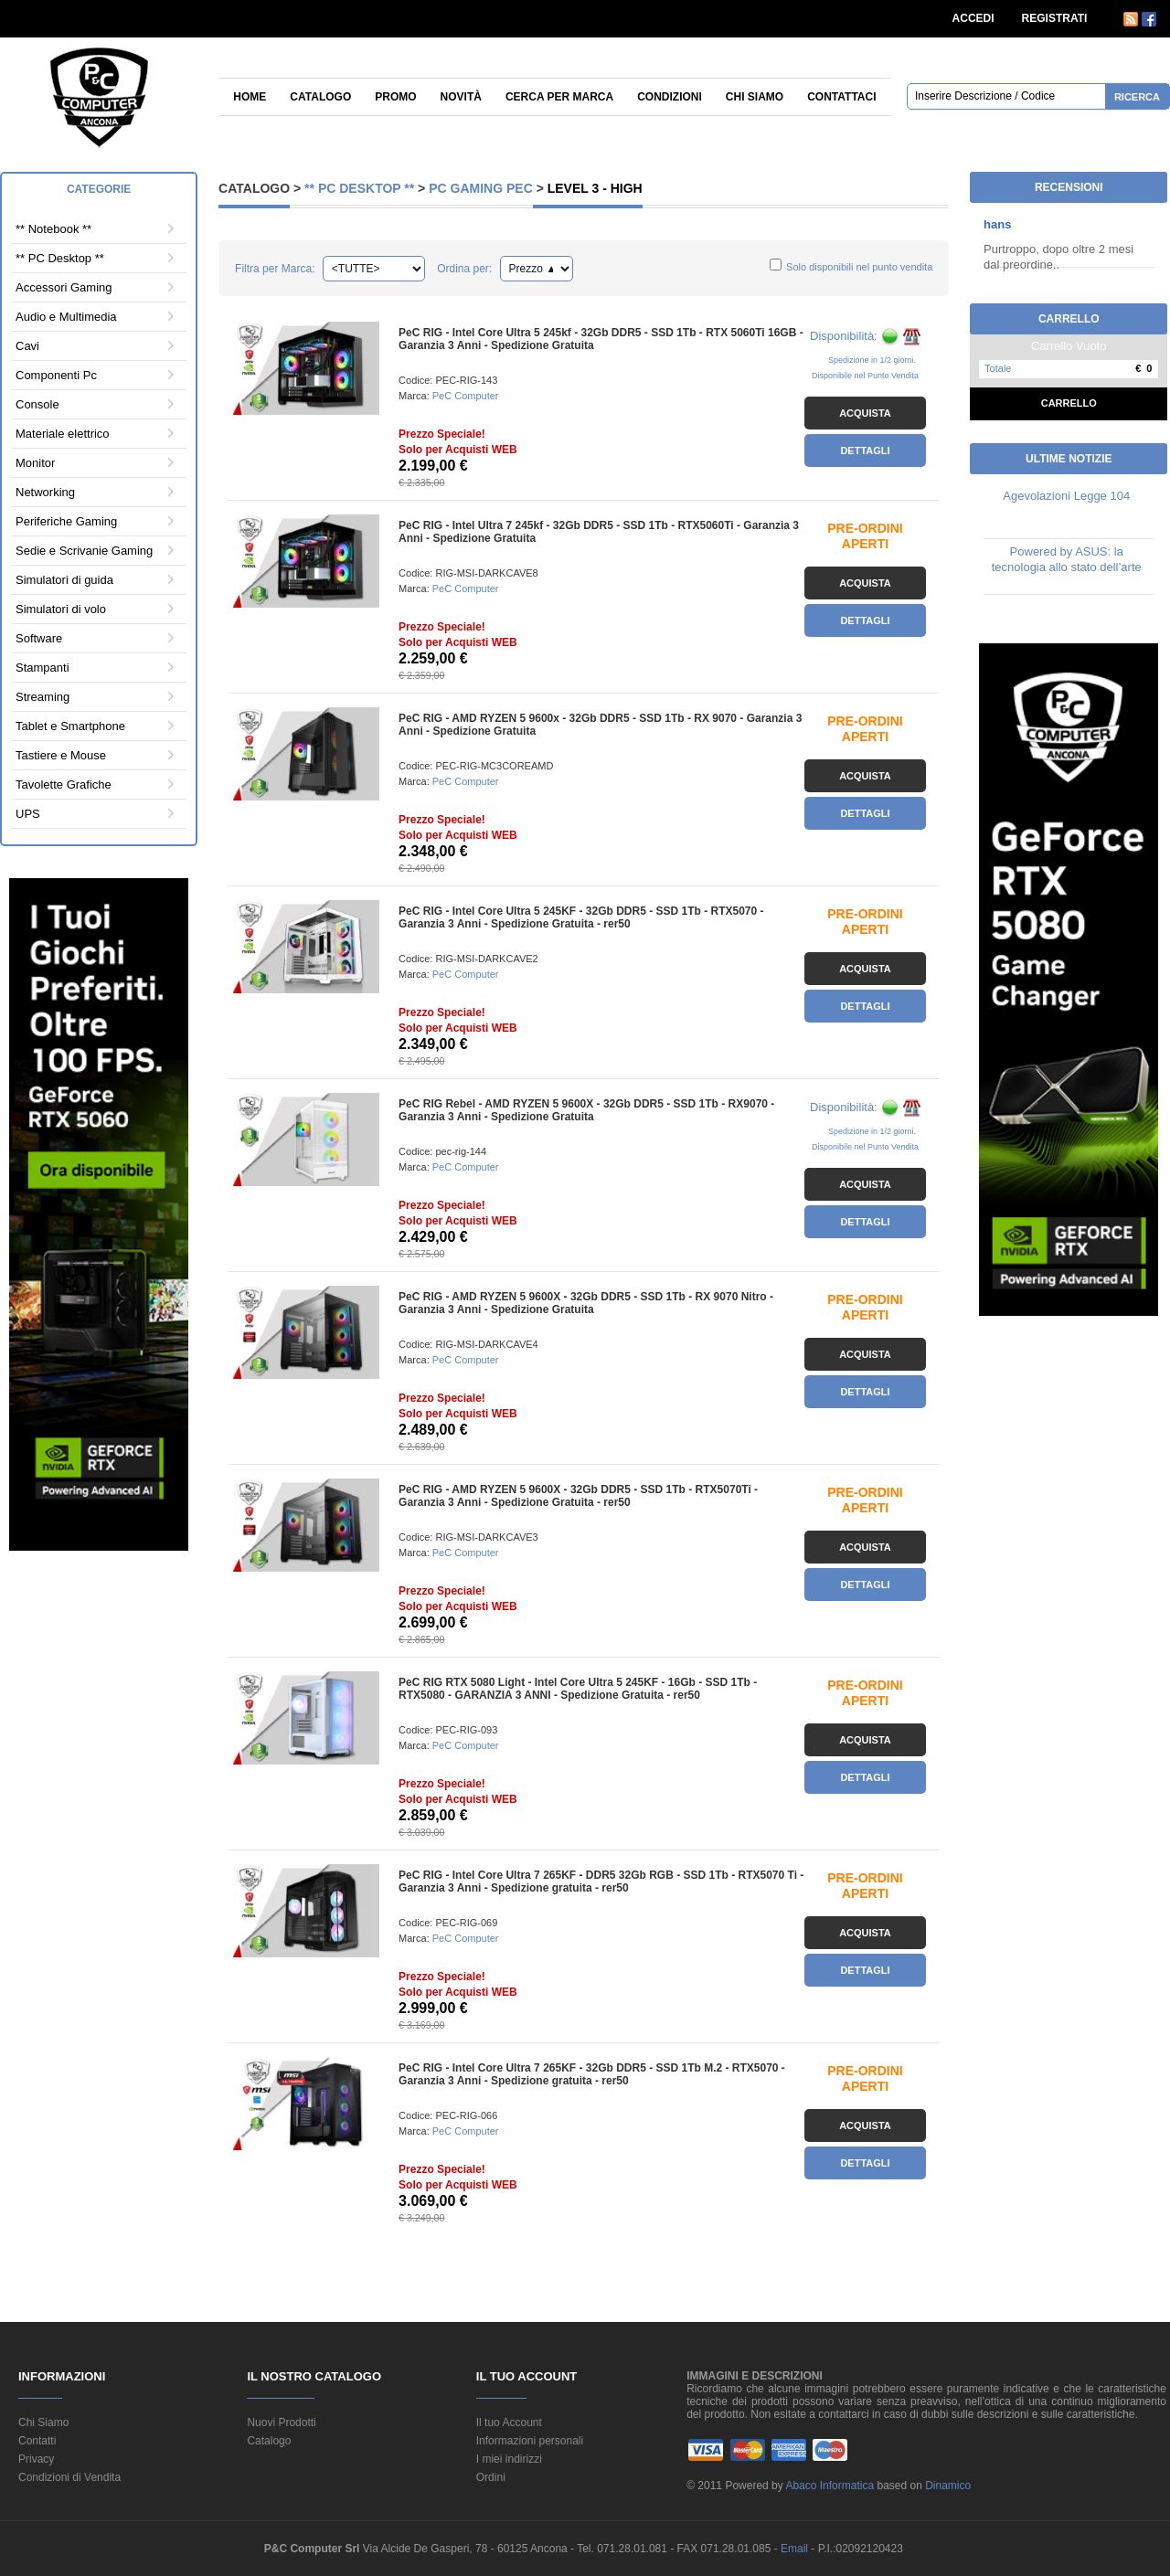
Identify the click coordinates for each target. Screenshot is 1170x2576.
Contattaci (841, 96)
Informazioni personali (529, 2440)
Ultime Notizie (1069, 458)
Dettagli (864, 450)
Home (249, 96)
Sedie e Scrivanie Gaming (84, 550)
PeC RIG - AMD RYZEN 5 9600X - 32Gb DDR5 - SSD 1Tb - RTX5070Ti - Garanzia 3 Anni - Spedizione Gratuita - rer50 (578, 1496)
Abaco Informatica (829, 2485)
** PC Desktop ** (60, 258)
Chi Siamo (43, 2422)
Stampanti (42, 667)
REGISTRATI (1055, 18)
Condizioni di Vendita (69, 2477)
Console (37, 404)
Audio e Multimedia (66, 316)
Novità (461, 96)
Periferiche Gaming (66, 521)
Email (796, 2548)
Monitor (35, 463)
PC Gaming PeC (481, 188)
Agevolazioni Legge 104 (1066, 496)
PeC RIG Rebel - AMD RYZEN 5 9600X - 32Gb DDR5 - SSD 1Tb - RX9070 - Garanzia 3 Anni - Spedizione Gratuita (586, 1110)
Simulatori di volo (61, 609)
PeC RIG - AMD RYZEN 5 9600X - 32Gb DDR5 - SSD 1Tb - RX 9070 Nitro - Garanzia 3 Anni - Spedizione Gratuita (586, 1303)
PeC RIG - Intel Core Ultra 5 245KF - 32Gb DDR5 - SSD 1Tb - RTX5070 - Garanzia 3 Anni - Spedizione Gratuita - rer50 (581, 917)
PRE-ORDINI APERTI (864, 536)
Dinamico (948, 2485)
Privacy (36, 2459)
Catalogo (320, 96)
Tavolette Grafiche (64, 784)
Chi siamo (754, 96)
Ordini (490, 2477)
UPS (28, 814)
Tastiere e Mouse (61, 755)
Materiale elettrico (63, 433)
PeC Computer (465, 395)
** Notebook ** (53, 229)
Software (39, 638)
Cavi (27, 346)
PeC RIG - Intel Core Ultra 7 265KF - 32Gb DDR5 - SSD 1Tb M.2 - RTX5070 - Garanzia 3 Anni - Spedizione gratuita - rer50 (592, 2074)
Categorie (99, 189)
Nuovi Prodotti (281, 2422)
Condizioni (669, 96)
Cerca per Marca (559, 96)
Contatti (37, 2440)
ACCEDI (973, 18)
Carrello (1069, 403)
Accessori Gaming (64, 287)
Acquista (865, 413)
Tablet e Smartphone (70, 726)
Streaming (42, 697)
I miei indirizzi (509, 2459)
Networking (45, 492)
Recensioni (1069, 187)
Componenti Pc (56, 375)
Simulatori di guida (64, 580)
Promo (395, 96)
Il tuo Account (509, 2422)
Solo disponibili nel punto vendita (859, 266)
